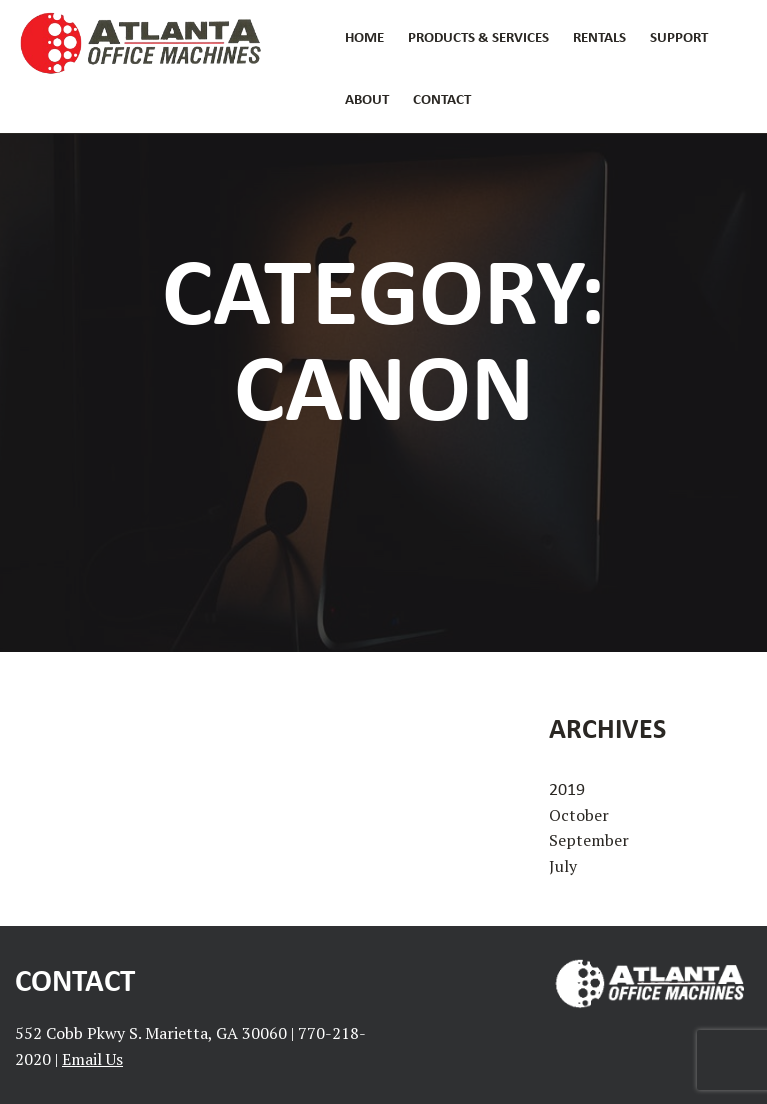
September (589, 840)
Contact (442, 98)
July (563, 866)
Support (679, 36)
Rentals (599, 36)
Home (364, 36)
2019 (567, 788)
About (367, 98)
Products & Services (478, 36)
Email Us (92, 1059)
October (579, 815)
